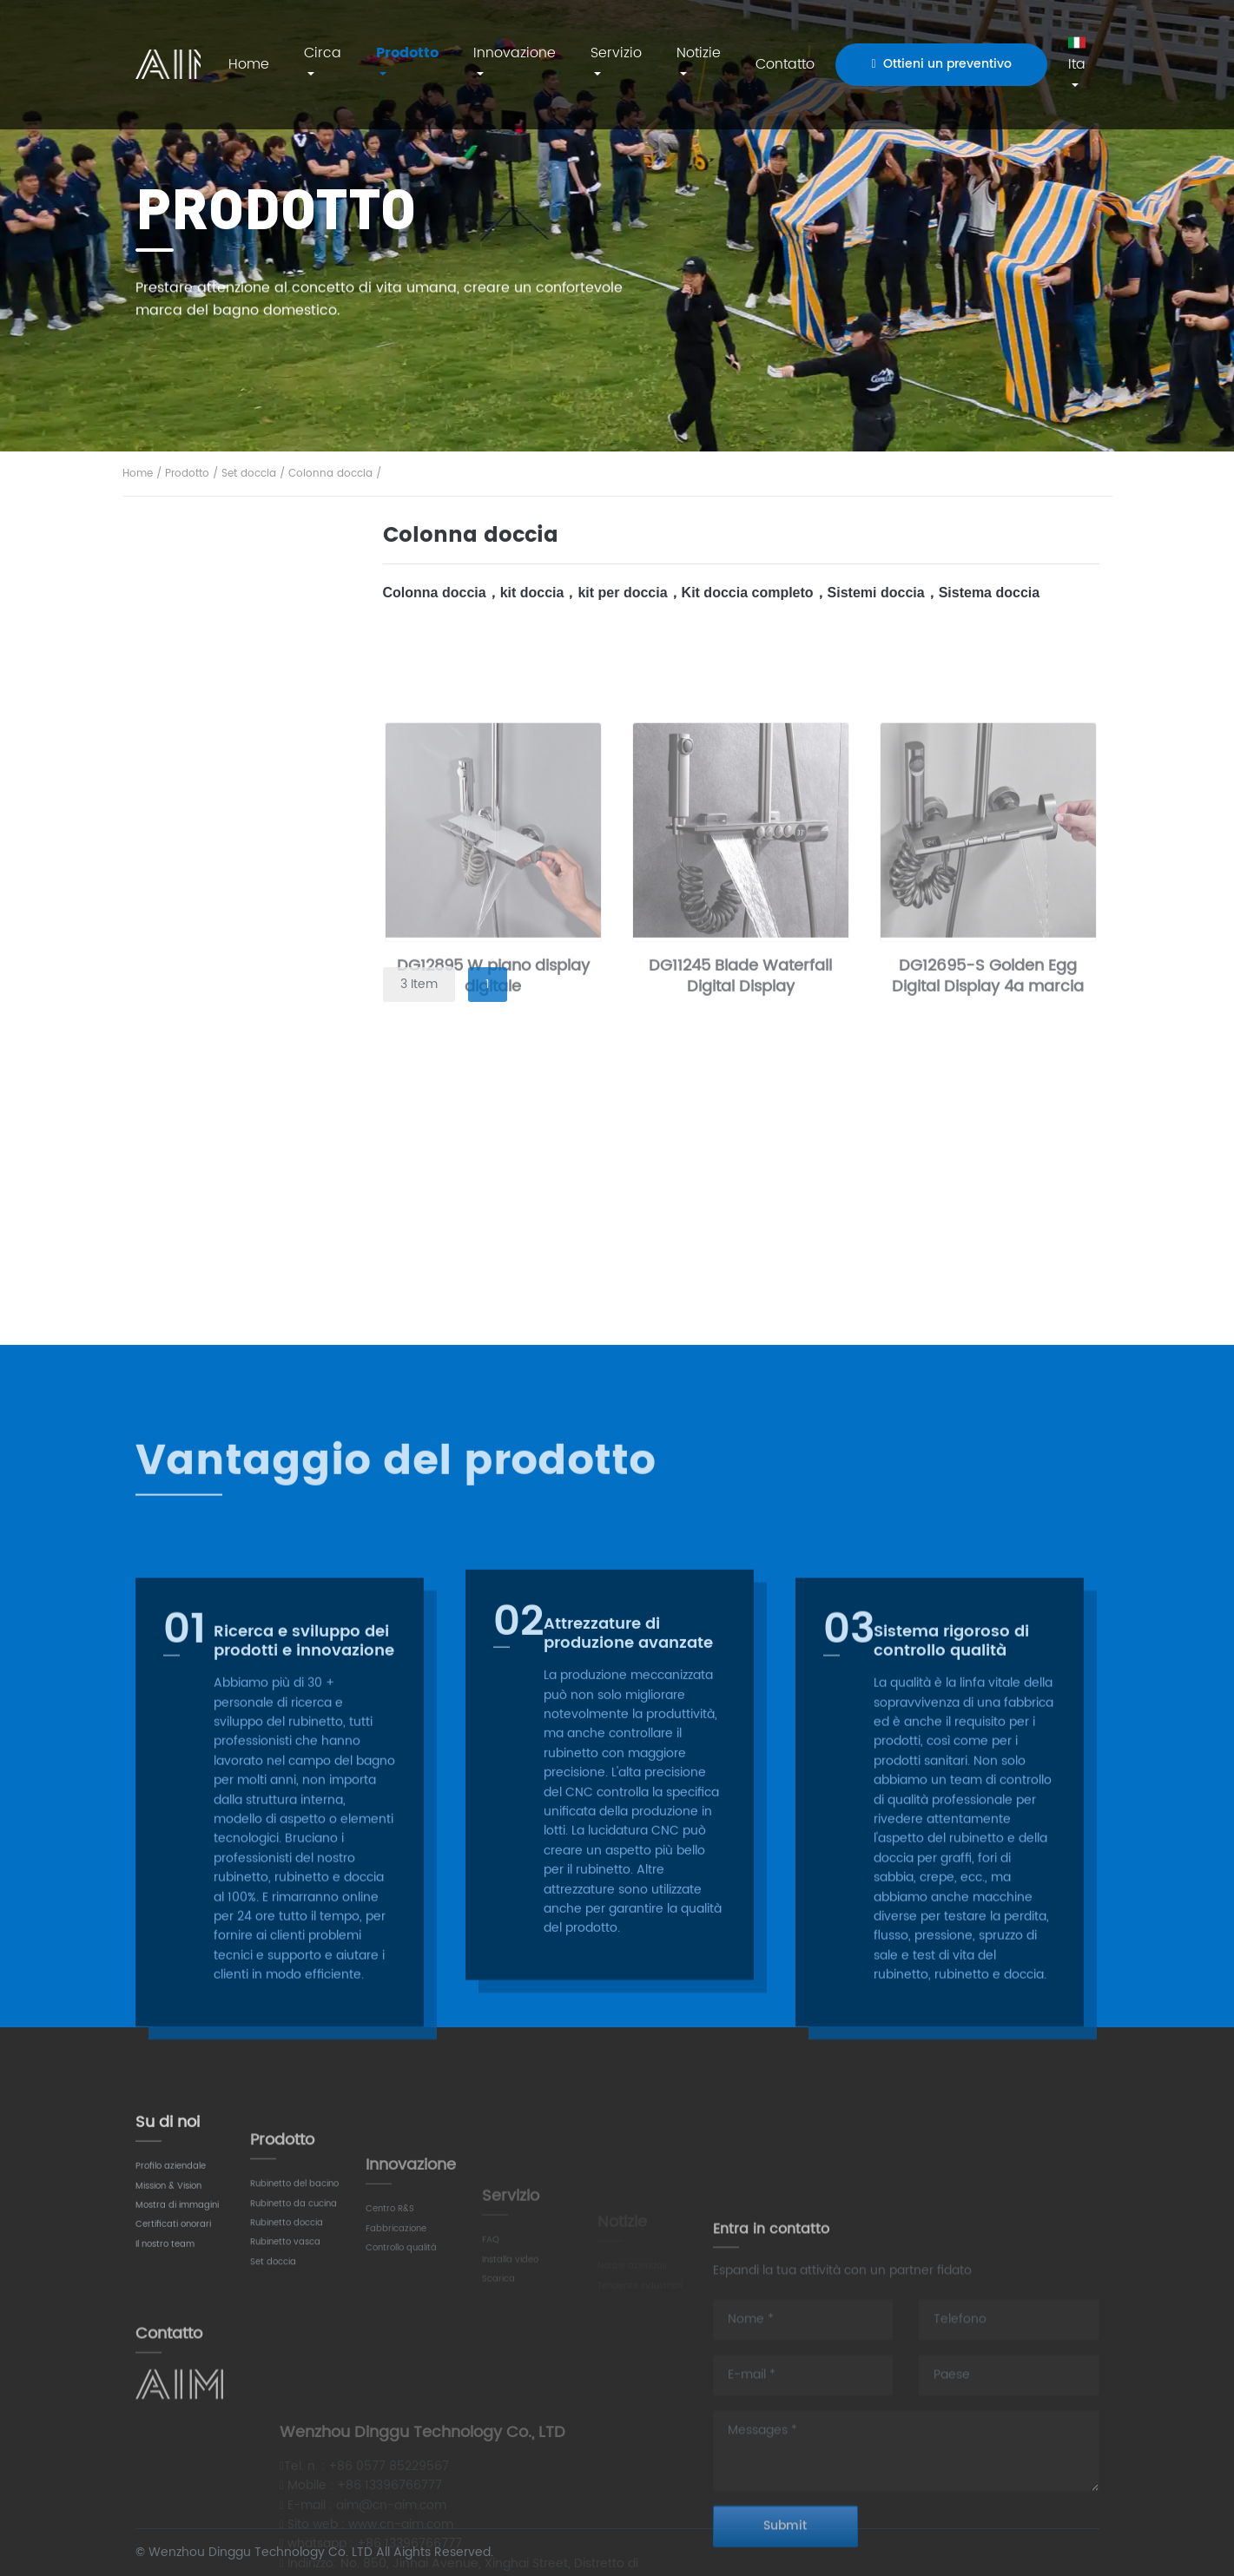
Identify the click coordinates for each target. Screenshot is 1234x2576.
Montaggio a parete (227, 1055)
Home (248, 64)
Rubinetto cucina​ (226, 788)
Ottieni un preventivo (941, 64)
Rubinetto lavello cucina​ (239, 837)
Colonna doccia (330, 473)
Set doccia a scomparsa (240, 1251)
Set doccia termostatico (239, 1298)
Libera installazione (224, 1103)
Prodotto (187, 473)
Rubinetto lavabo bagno (240, 604)
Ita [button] (1077, 55)
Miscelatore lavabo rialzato (224, 728)
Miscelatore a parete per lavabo (241, 661)
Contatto (785, 64)
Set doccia (248, 473)
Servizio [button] (616, 53)
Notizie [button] (698, 53)
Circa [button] (322, 53)
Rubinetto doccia (225, 955)
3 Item (419, 984)
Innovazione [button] (514, 53)
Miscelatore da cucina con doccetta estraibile (233, 895)
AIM (168, 64)
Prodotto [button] (407, 53)
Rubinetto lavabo (226, 554)
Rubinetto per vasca (237, 1005)
